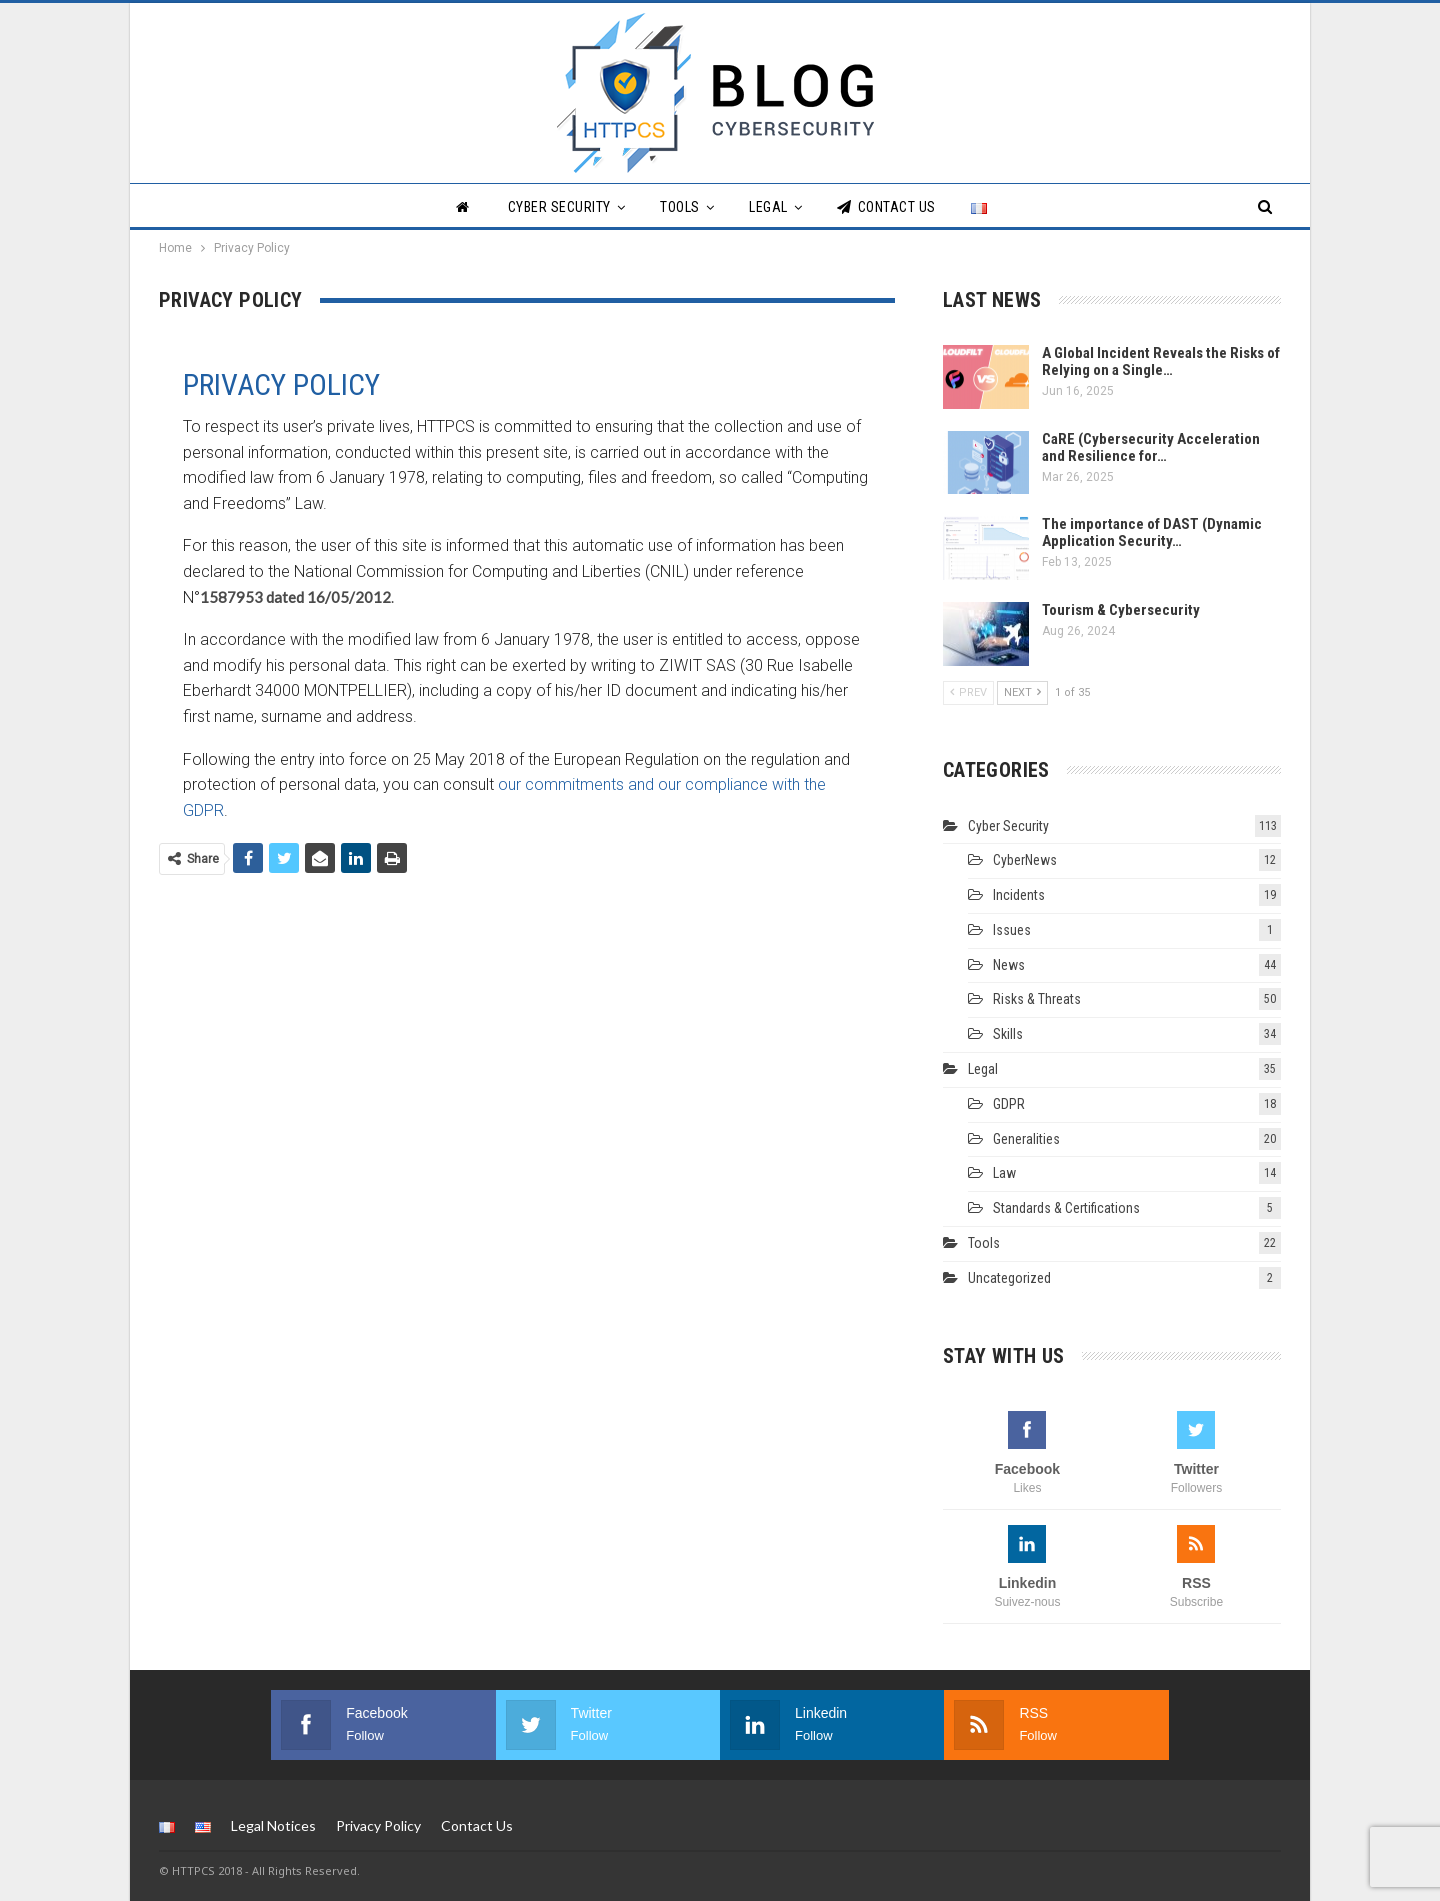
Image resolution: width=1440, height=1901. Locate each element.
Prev (968, 692)
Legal (768, 207)
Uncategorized (1009, 1278)
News (1009, 965)
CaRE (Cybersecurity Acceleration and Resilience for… (1151, 447)
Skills (1008, 1034)
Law (1004, 1173)
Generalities (1026, 1139)
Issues (1012, 930)
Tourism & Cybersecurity (1121, 610)
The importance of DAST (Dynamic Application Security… (1152, 532)
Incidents (1019, 895)
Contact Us (886, 207)
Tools (680, 207)
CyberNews (1025, 860)
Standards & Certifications (1066, 1208)
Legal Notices (273, 1824)
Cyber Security (559, 207)
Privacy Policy (378, 1824)
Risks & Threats (1037, 999)
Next (1022, 692)
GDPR (1009, 1104)
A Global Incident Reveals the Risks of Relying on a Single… (1161, 361)
